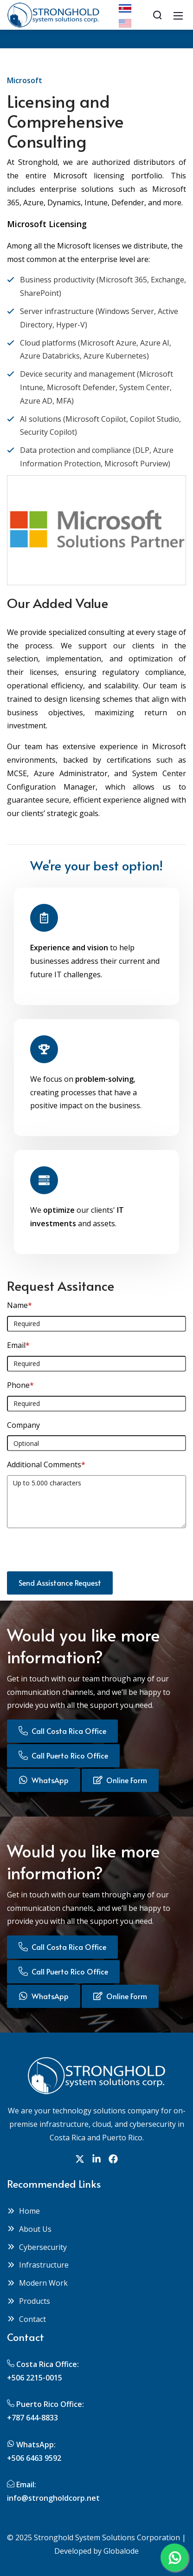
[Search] (157, 15)
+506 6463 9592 (34, 2458)
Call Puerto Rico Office (63, 1755)
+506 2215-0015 (34, 2378)
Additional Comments (46, 1464)
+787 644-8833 (32, 2418)
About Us (29, 2229)
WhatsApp (44, 1780)
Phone (20, 1385)
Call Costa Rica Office (62, 1731)
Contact (26, 2319)
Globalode (121, 2551)
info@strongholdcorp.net (53, 2498)
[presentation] (77, 1553)
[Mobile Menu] (178, 15)
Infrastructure (38, 2265)
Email (18, 1345)
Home (23, 2211)
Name (19, 1305)
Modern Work (37, 2283)
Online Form (120, 1780)
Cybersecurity (37, 2247)
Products (28, 2301)
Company (23, 1425)
